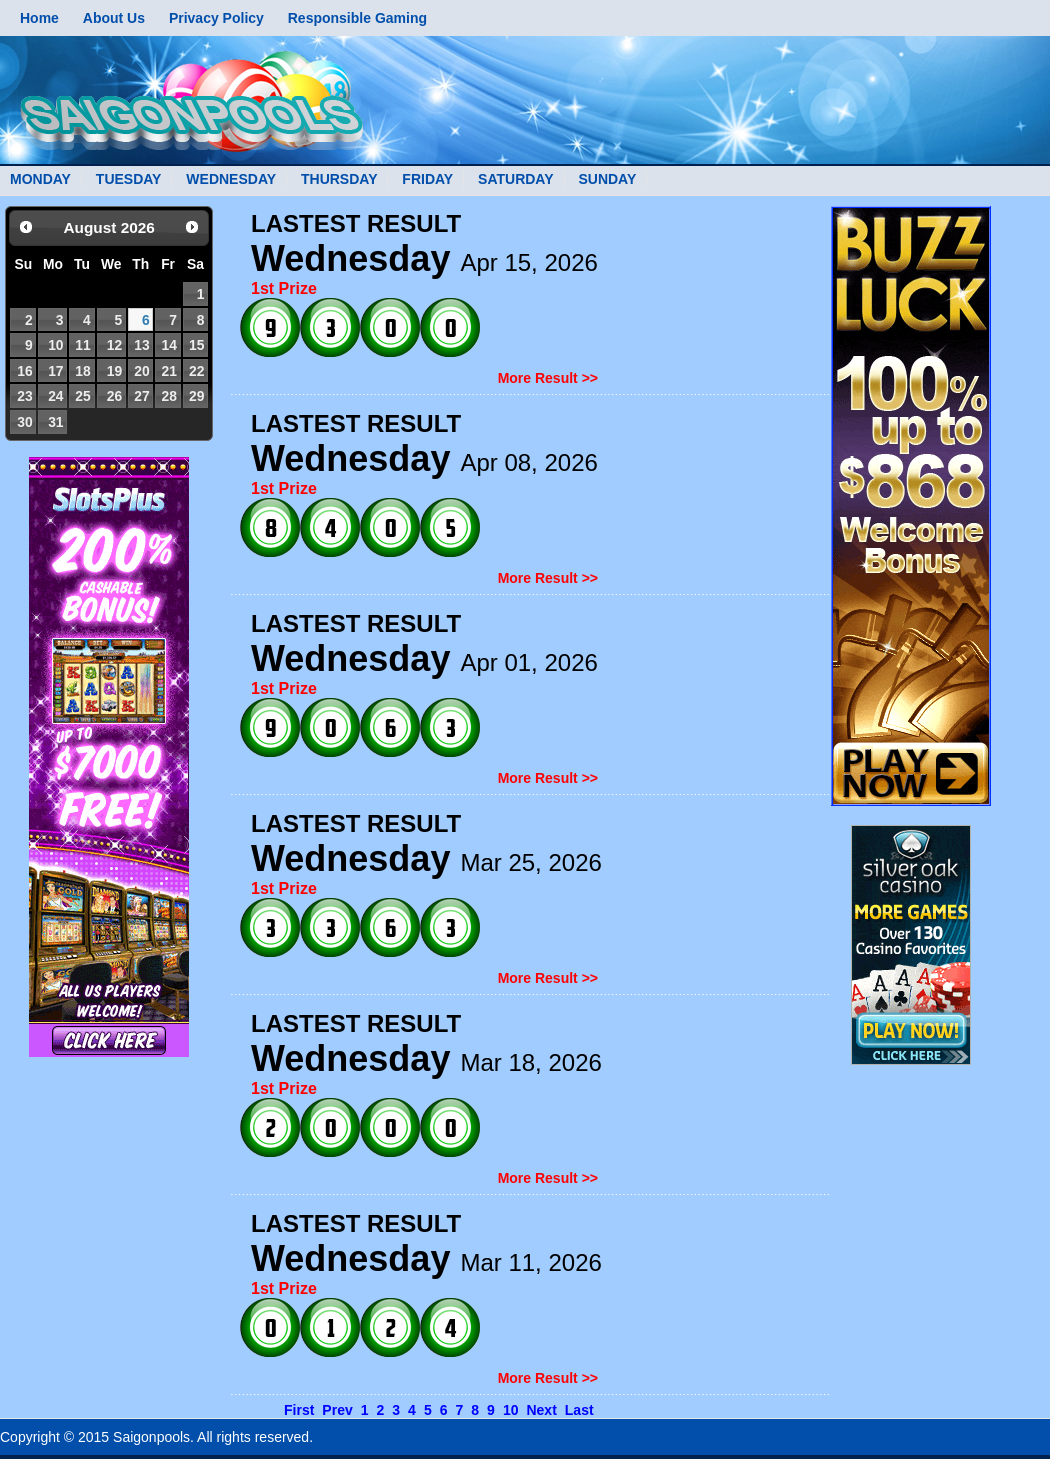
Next (541, 1410)
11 (82, 345)
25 (82, 396)
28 (168, 396)
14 (168, 345)
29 (196, 396)
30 (24, 422)
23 (24, 396)
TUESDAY (129, 179)
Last (579, 1410)
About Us (114, 18)
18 (82, 371)
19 (114, 371)
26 (114, 396)
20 (141, 371)
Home (39, 18)
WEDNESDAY (231, 179)
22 (196, 371)
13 (141, 345)
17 (55, 371)
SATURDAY (515, 179)
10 (55, 345)
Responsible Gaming (357, 18)
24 (55, 396)
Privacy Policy (216, 18)
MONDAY (40, 179)
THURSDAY (339, 179)
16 (24, 371)
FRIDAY (427, 179)
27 (141, 396)
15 (196, 345)
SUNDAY (607, 179)
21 (168, 371)
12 (114, 345)
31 (55, 422)
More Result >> (548, 378)
